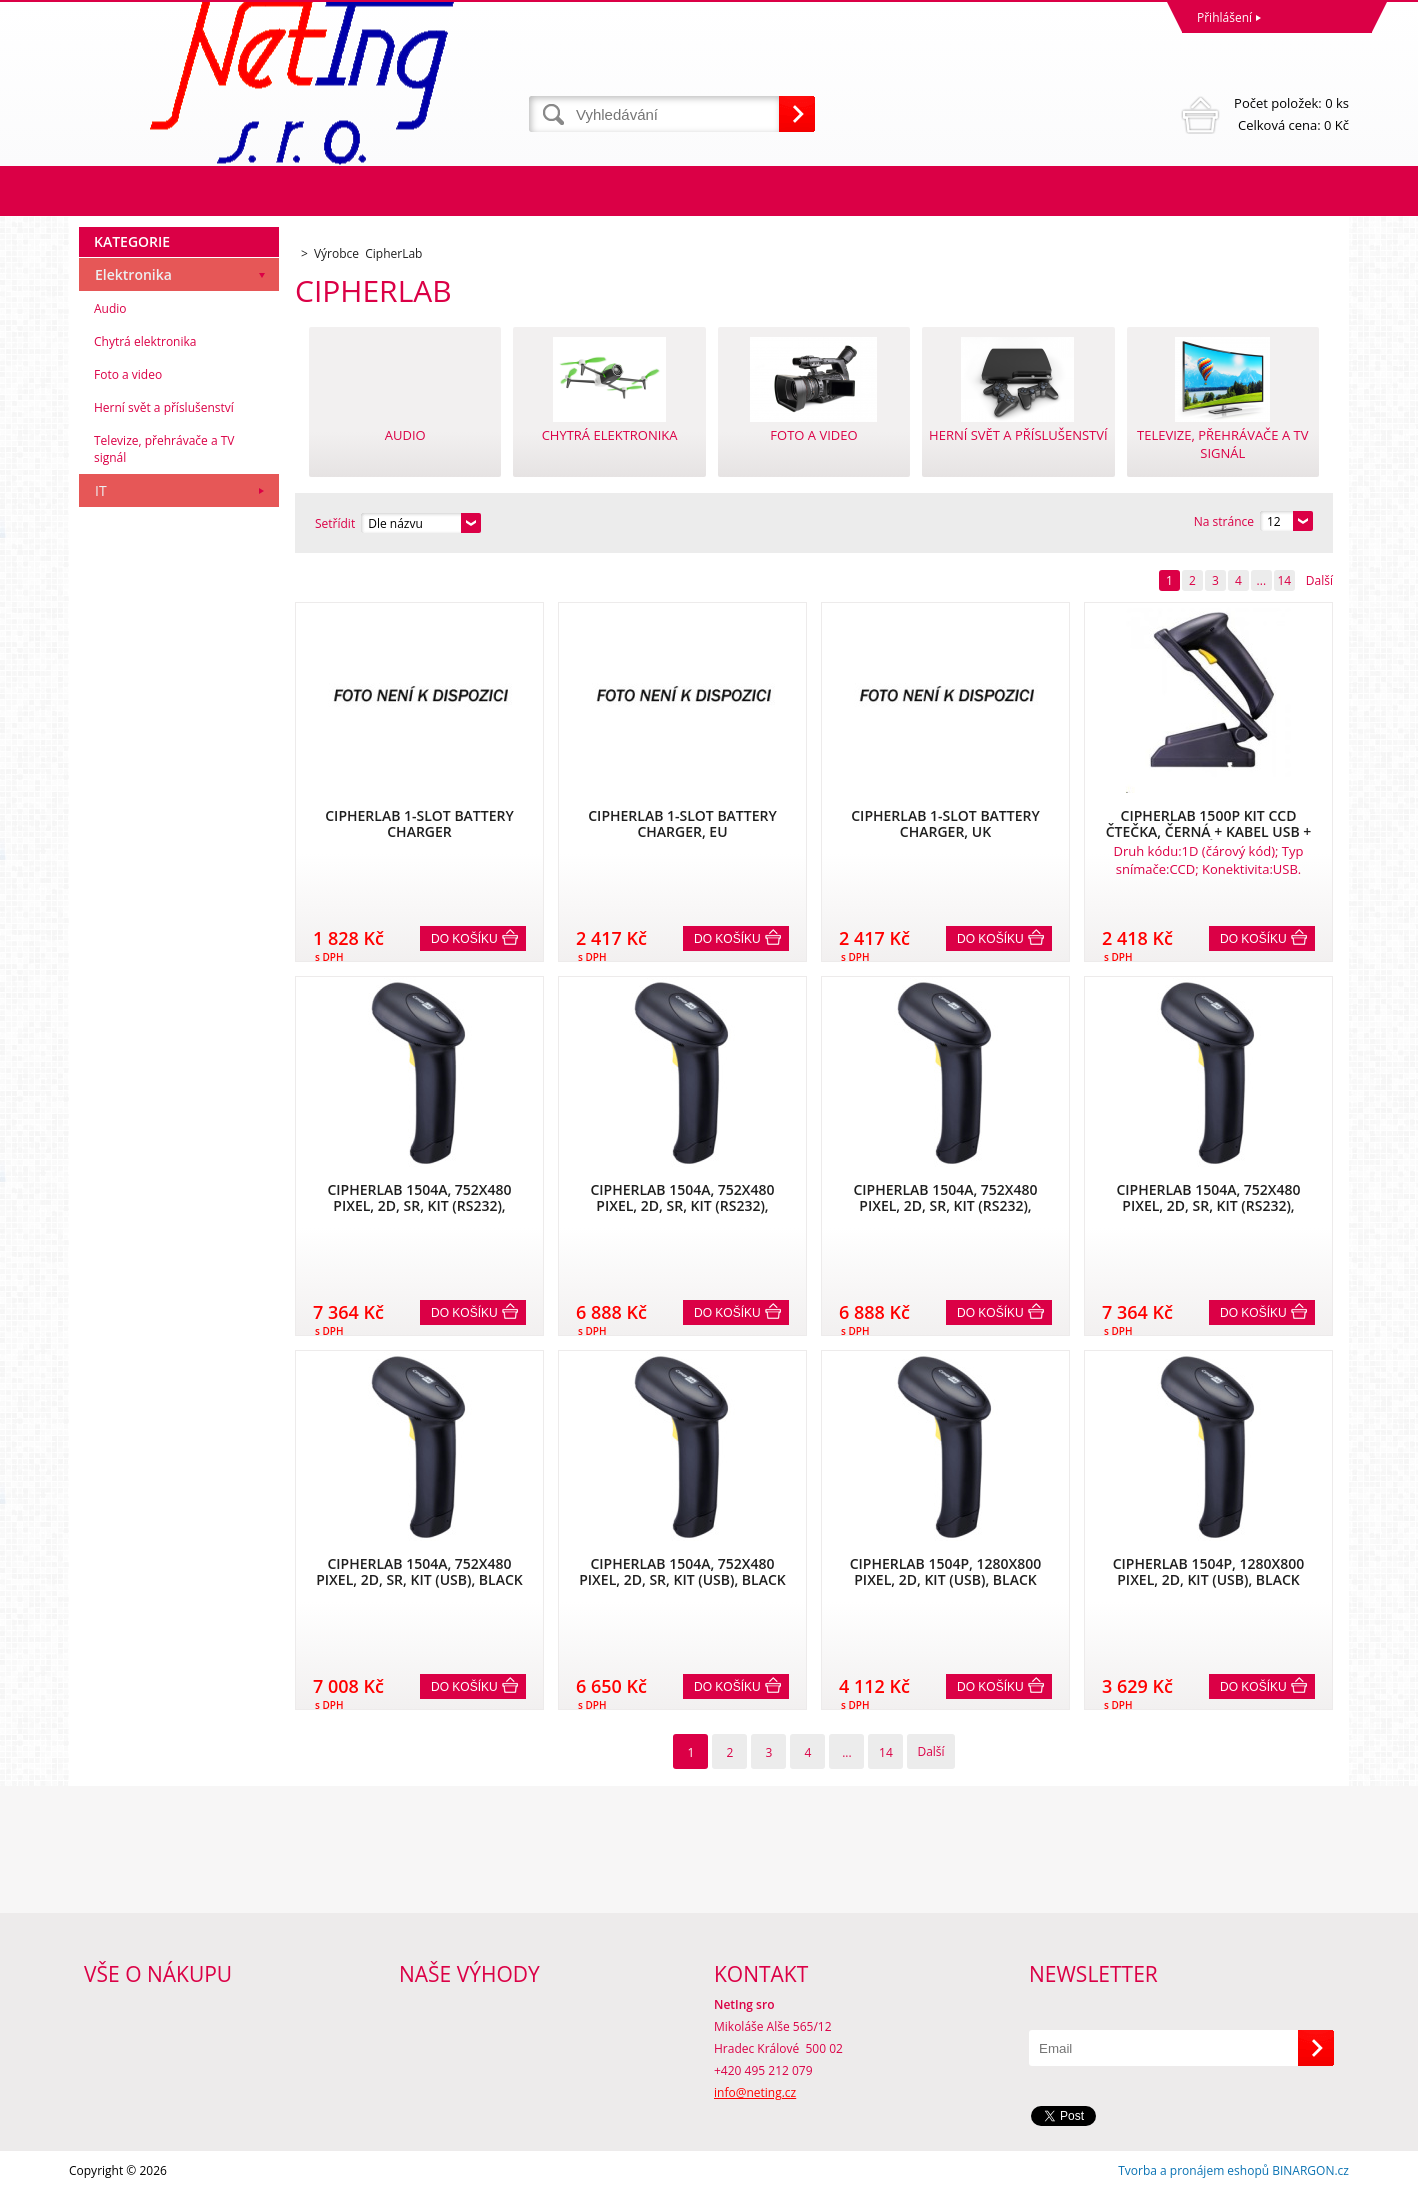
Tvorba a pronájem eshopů (1193, 2170)
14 (1284, 580)
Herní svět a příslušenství (164, 407)
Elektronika (133, 274)
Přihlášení (1224, 17)
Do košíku (464, 939)
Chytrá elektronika (145, 341)
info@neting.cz (755, 2092)
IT (101, 490)
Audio (110, 308)
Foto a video (128, 374)
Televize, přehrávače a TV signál (164, 449)
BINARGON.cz (1310, 2170)
